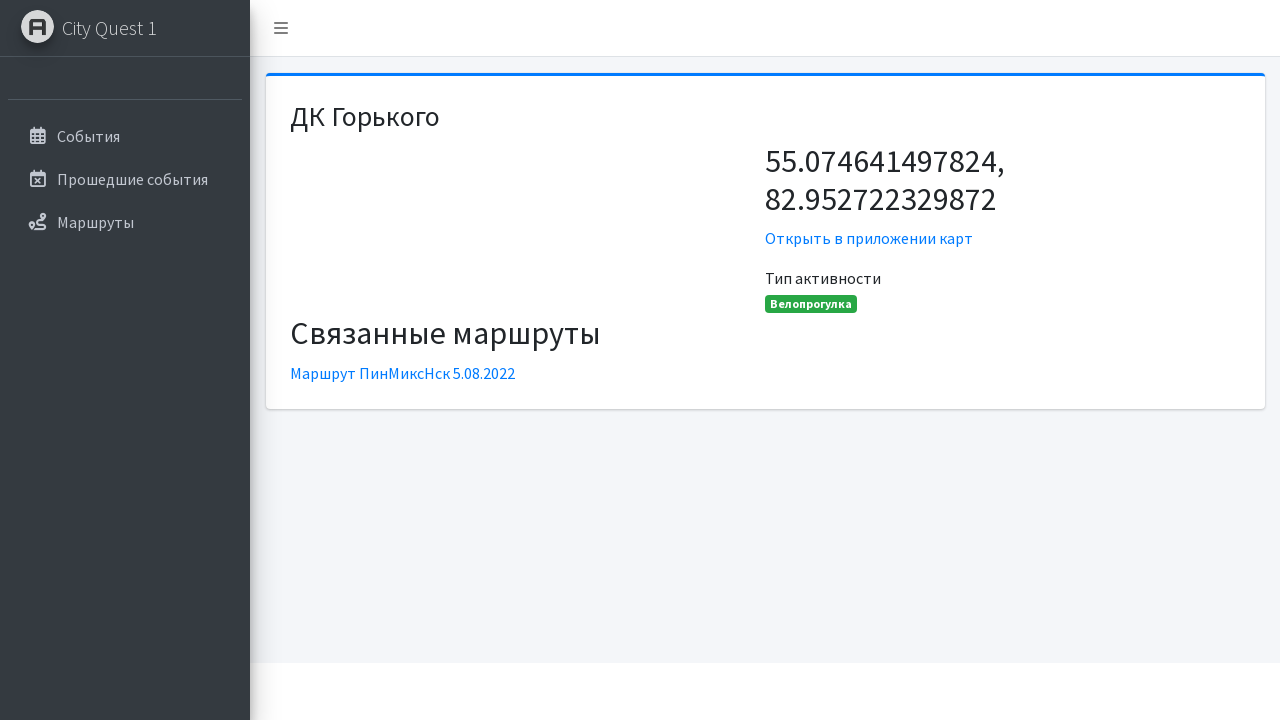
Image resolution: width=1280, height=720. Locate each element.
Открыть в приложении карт (869, 238)
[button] (281, 28)
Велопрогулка (811, 303)
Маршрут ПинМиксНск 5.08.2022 (402, 373)
